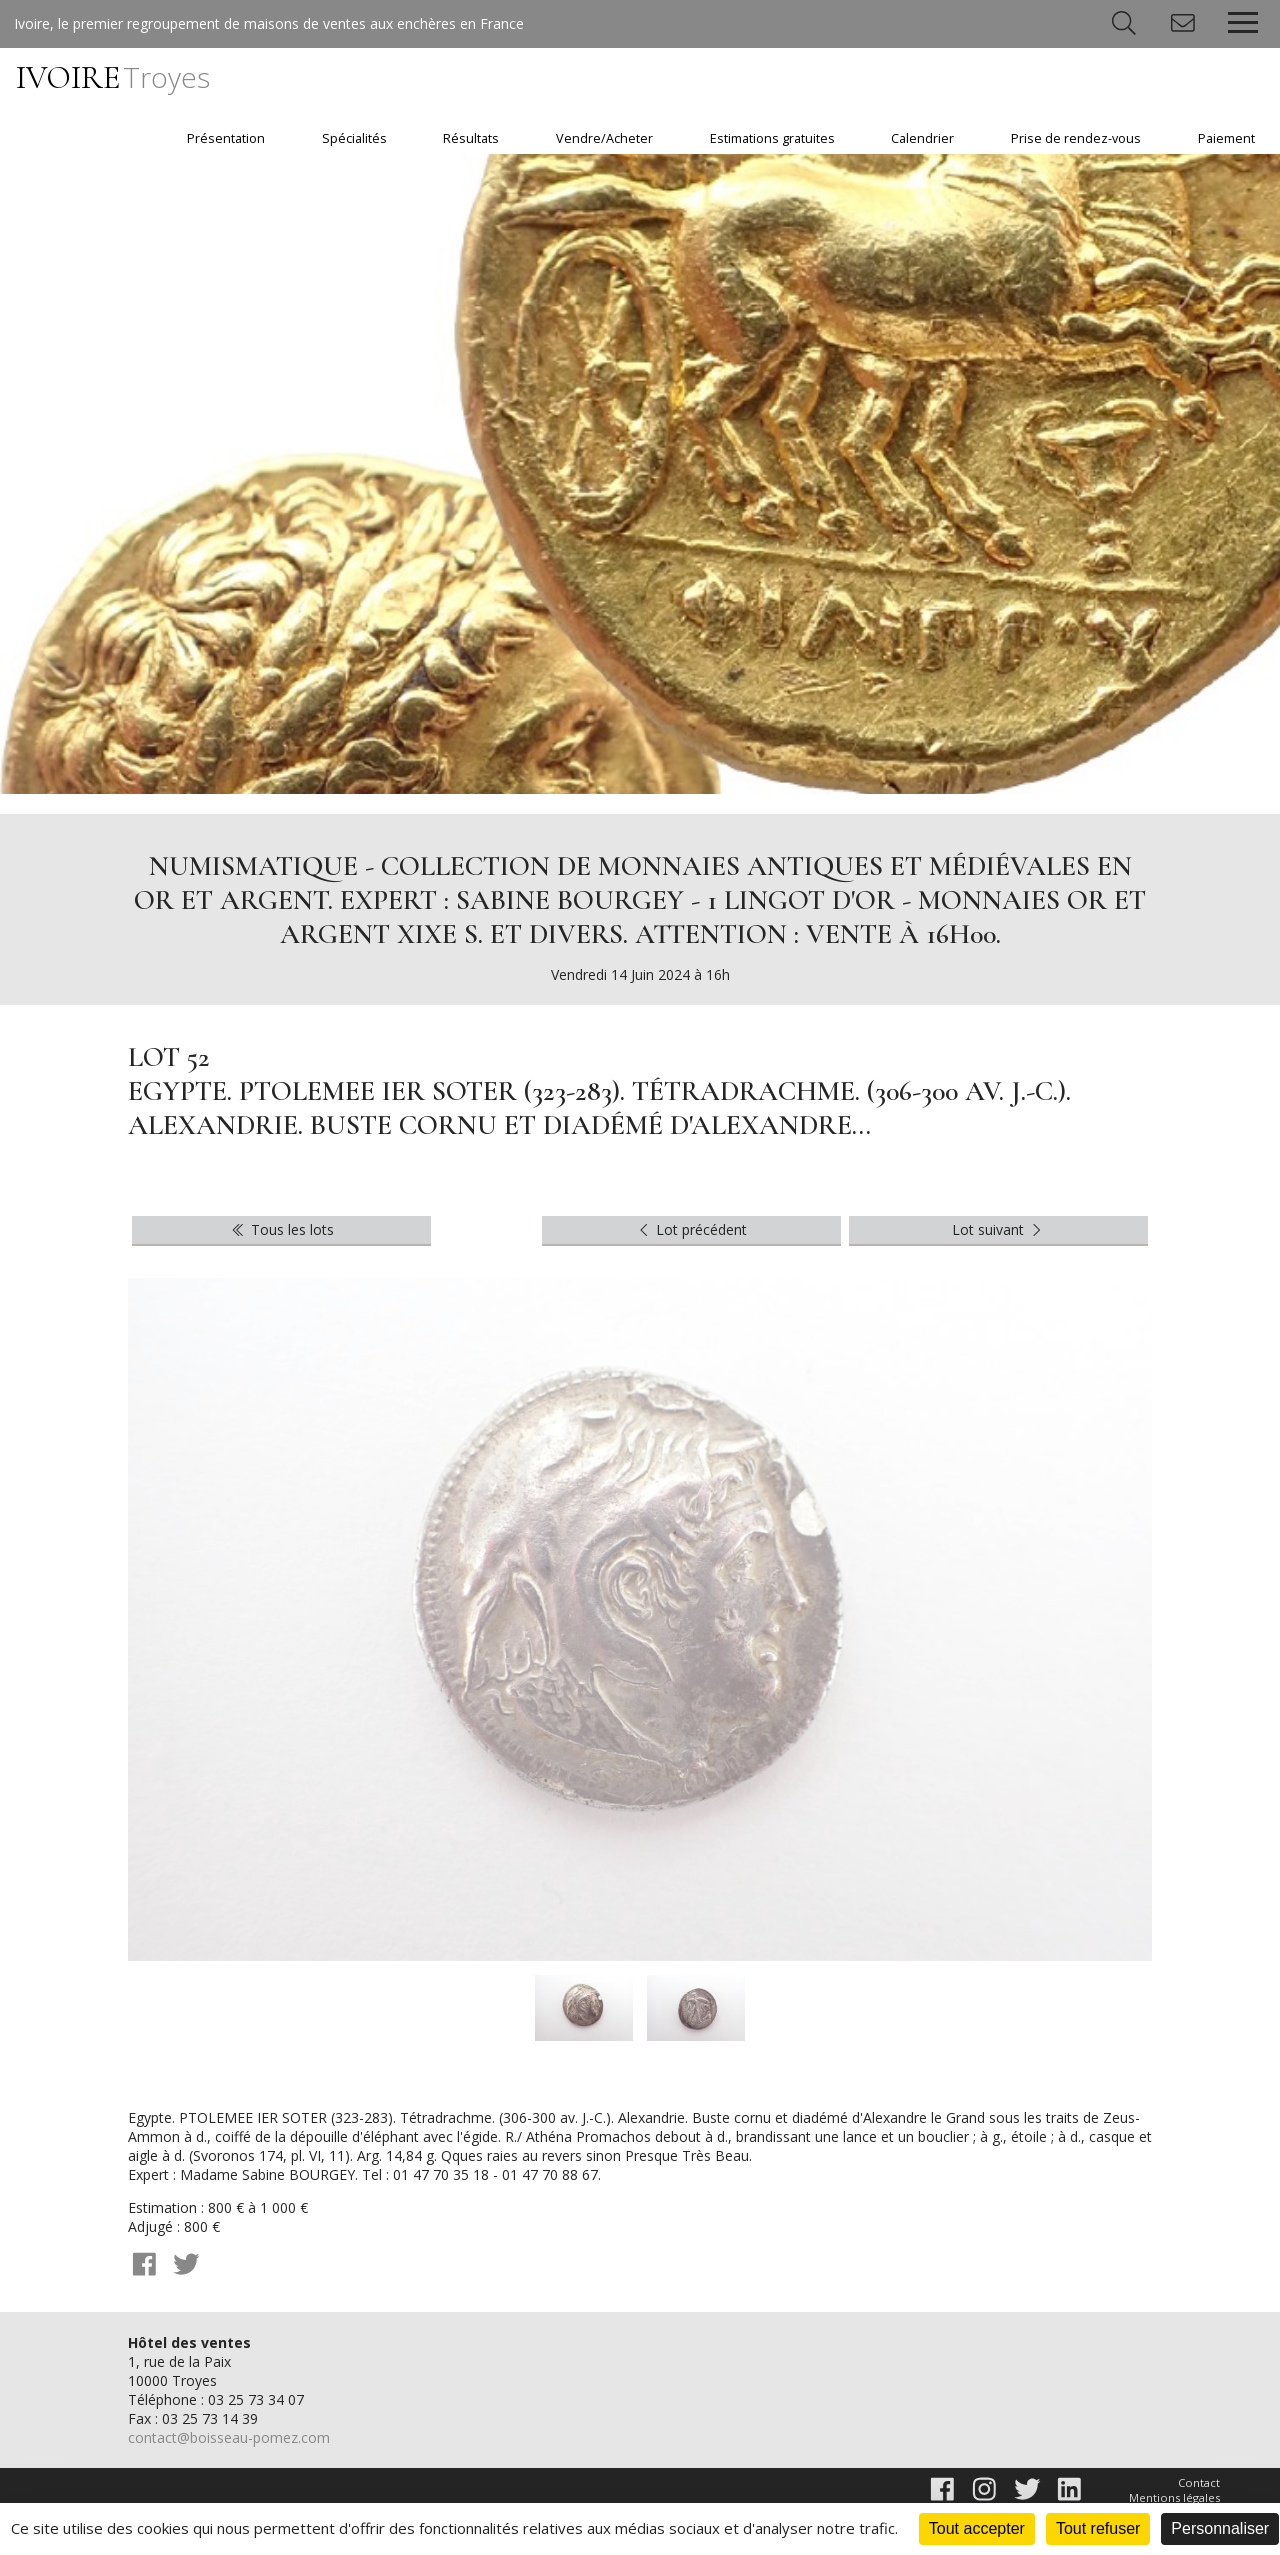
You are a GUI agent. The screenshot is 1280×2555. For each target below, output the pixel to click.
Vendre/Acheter (604, 138)
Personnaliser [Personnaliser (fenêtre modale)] (1220, 2528)
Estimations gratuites (772, 138)
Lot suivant (999, 1229)
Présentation (226, 138)
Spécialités (354, 138)
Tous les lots (281, 1229)
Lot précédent (691, 1229)
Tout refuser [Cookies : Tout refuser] (1098, 2528)
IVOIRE (113, 77)
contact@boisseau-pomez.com (229, 2437)
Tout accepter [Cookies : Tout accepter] (977, 2528)
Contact (1199, 2482)
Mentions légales (1174, 2497)
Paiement (1226, 138)
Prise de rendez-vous (1076, 138)
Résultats (471, 138)
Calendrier (922, 138)
